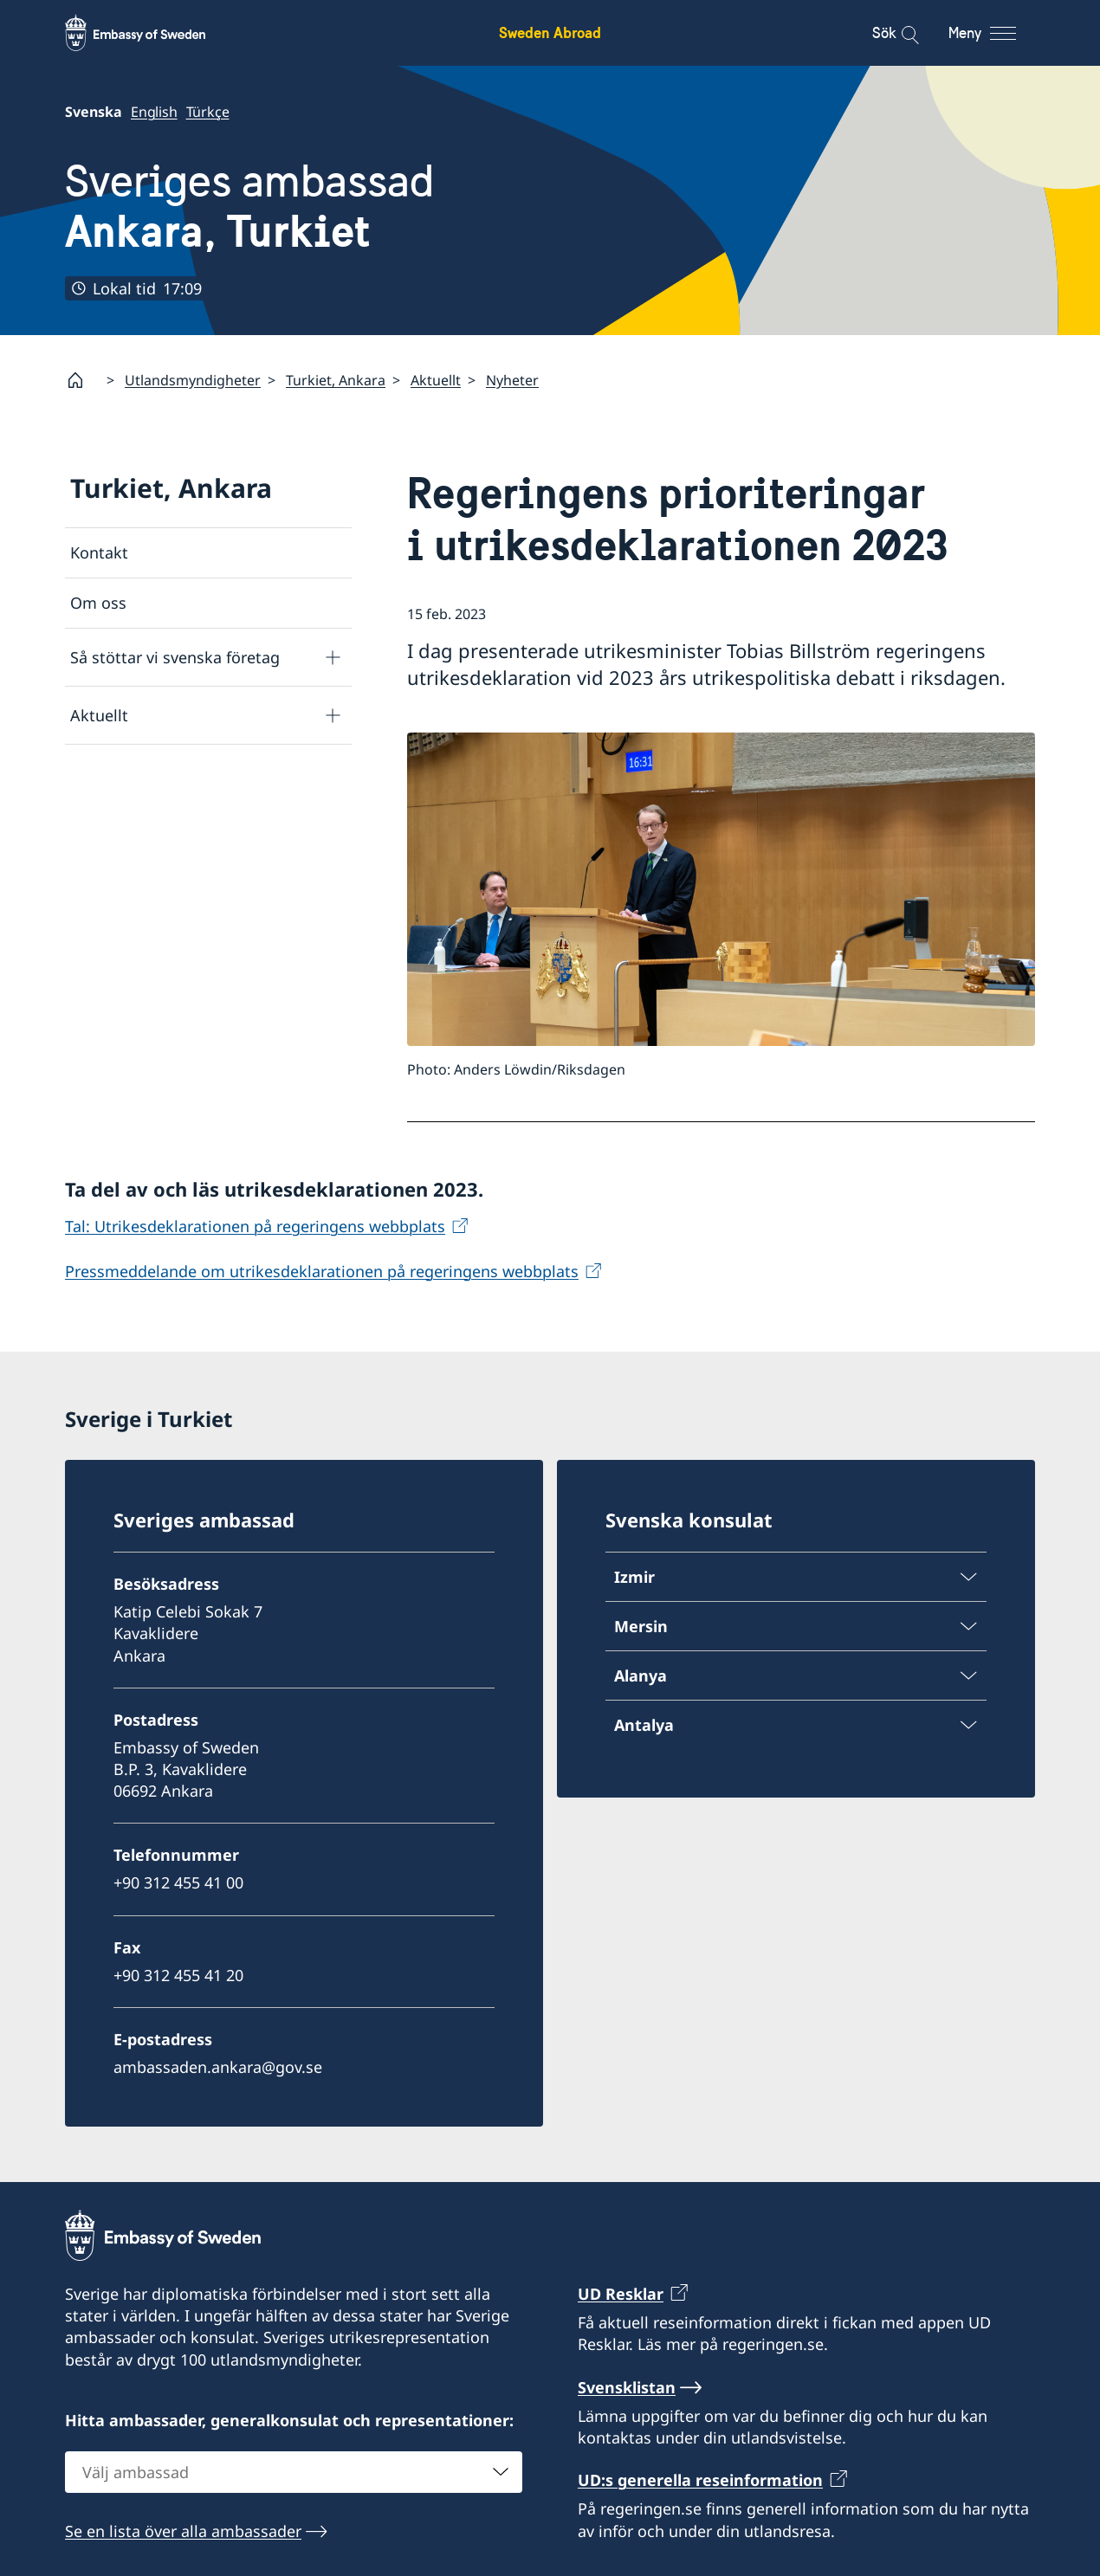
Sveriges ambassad (249, 206)
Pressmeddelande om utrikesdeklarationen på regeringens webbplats (322, 1271)
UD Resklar (620, 2293)
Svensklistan (627, 2386)
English (154, 111)
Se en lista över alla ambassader (183, 2530)
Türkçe (208, 111)
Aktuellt (436, 380)
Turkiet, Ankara (335, 380)
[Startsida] (82, 380)
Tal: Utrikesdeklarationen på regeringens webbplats (255, 1226)
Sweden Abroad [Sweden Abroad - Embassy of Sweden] (550, 32)
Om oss (98, 603)
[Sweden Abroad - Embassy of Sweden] (151, 33)
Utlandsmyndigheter (193, 380)
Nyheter (512, 380)
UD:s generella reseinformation (700, 2479)
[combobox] (293, 2471)
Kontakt (99, 552)
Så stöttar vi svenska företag (175, 657)
